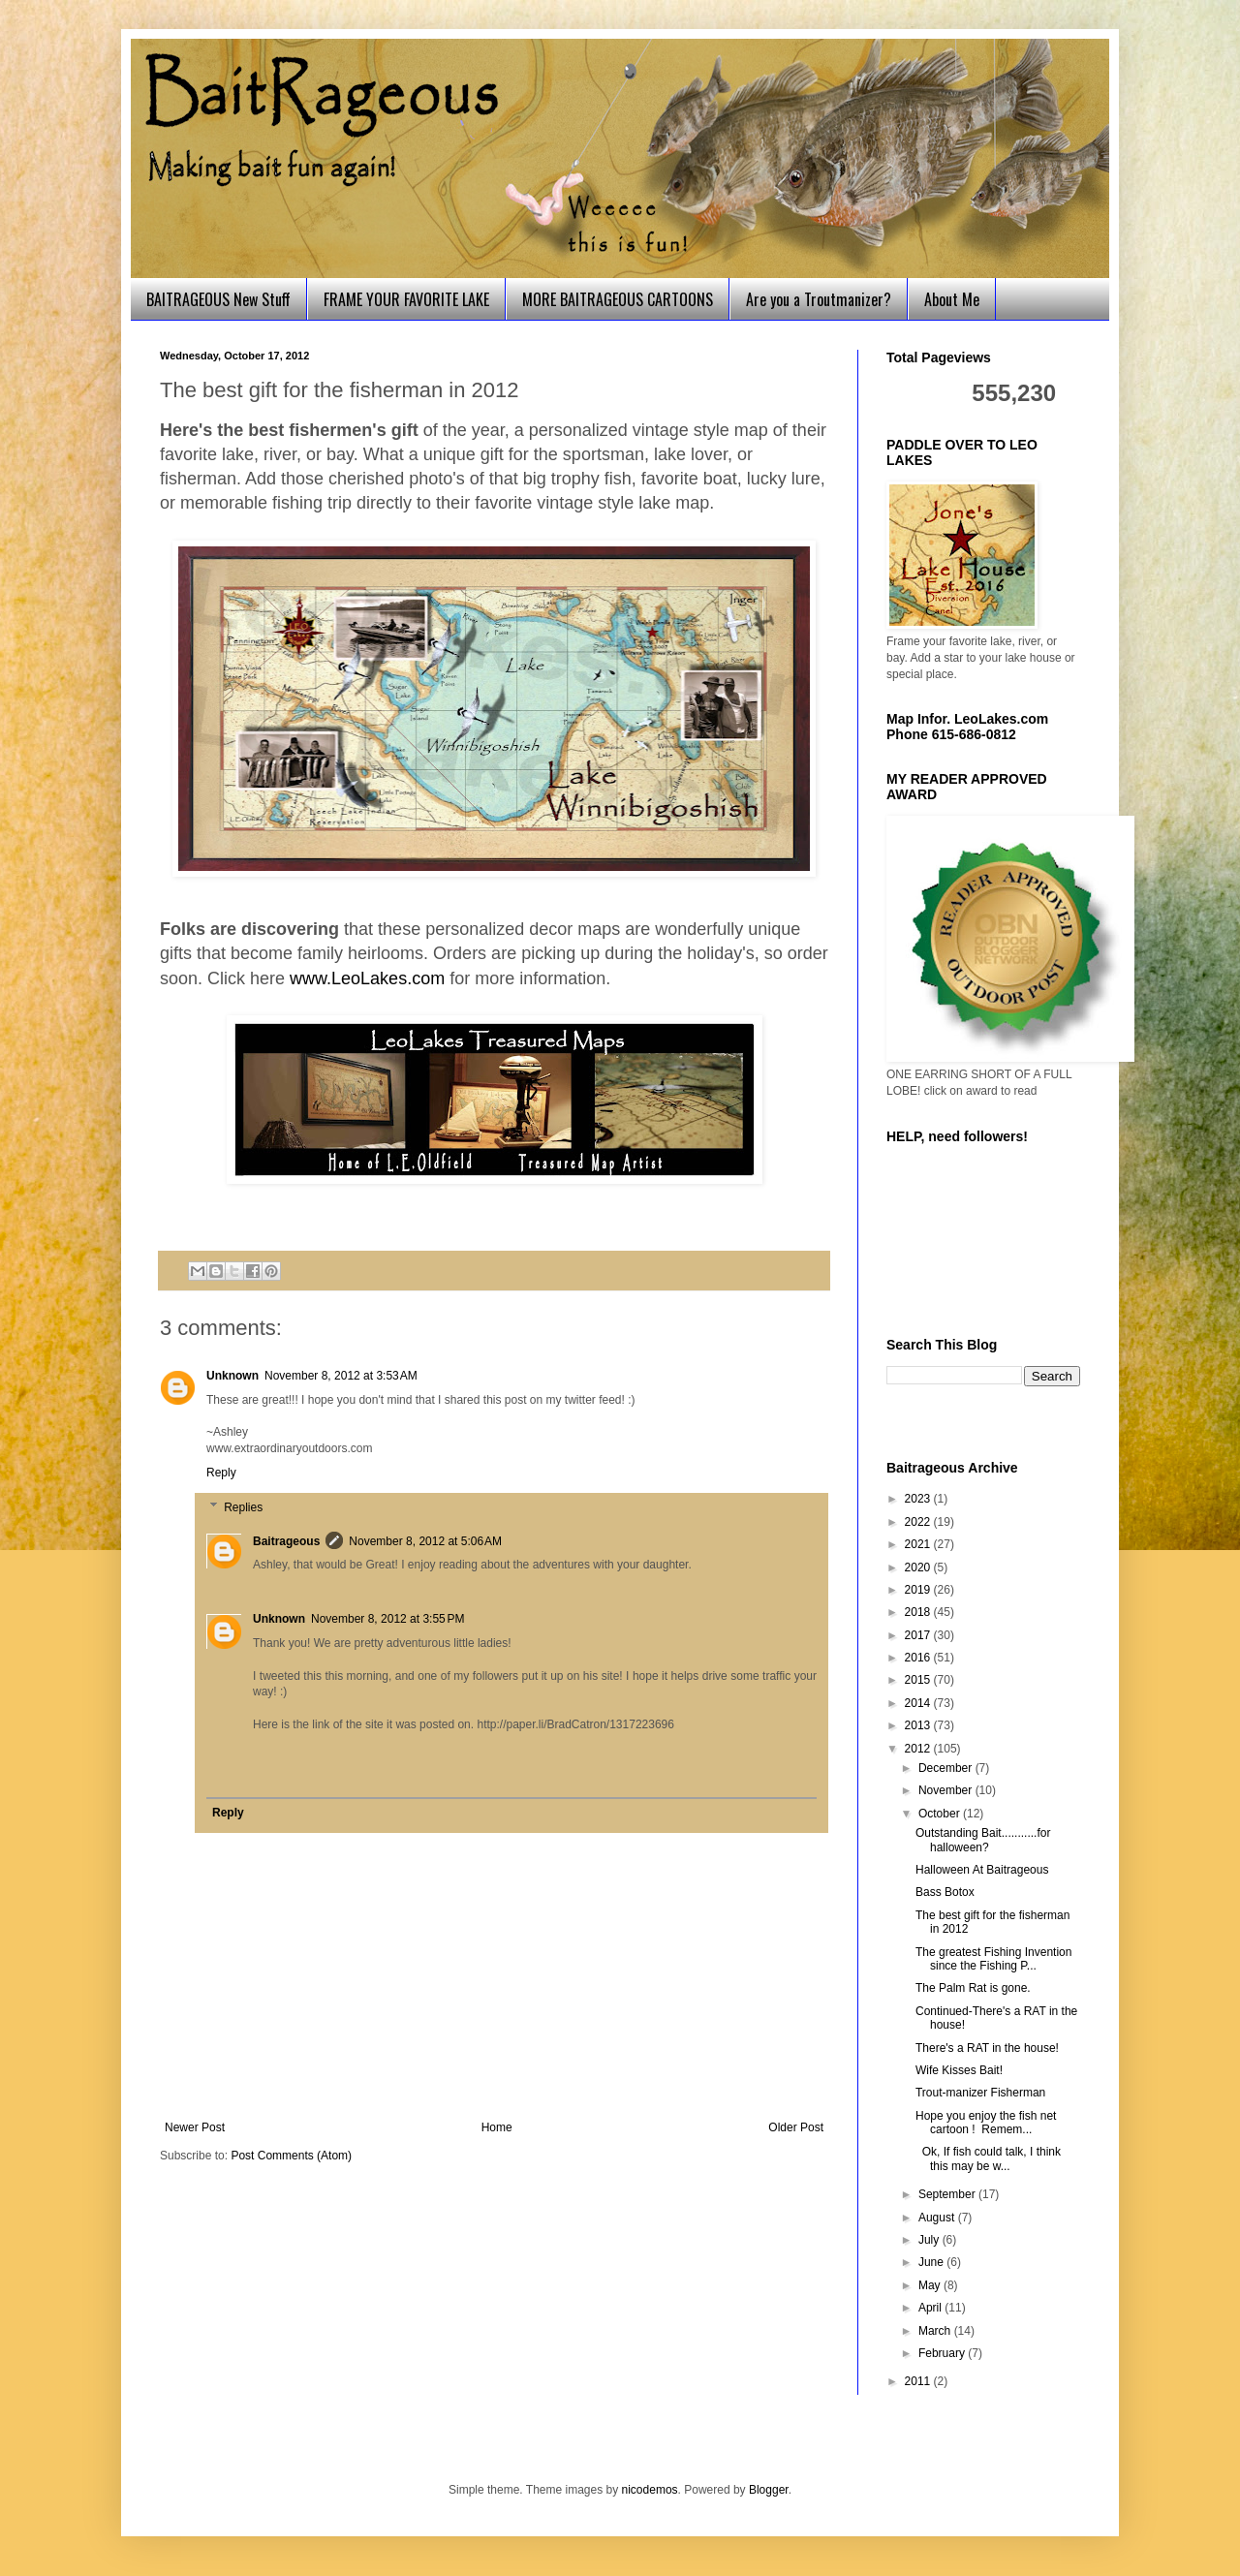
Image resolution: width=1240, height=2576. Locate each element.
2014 (919, 1703)
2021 (919, 1544)
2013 (919, 1725)
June (932, 2262)
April (931, 2307)
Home (496, 2127)
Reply (221, 1472)
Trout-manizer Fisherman (980, 2092)
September (948, 2194)
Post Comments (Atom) (291, 2155)
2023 (919, 1498)
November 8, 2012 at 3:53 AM (341, 1375)
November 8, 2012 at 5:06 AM (425, 1541)
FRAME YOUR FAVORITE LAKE (406, 299)
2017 (919, 1635)
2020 (919, 1567)
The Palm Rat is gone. (973, 1988)
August (938, 2217)
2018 (919, 1612)
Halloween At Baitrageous (981, 1870)
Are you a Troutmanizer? (818, 299)
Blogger (769, 2490)
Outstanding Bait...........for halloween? (982, 1839)
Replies (243, 1507)
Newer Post (195, 2127)
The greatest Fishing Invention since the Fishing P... (993, 1958)
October (940, 1813)
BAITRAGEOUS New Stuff (218, 299)
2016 (919, 1657)
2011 (919, 2381)
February (943, 2353)
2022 (919, 1522)
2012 (919, 1748)
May (931, 2285)
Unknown (232, 1375)
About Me (951, 299)
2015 (919, 1680)
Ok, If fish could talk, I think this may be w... (988, 2158)
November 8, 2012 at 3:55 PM (387, 1619)
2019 (919, 1590)
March (936, 2331)
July (930, 2240)
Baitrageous (286, 1541)
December (947, 1768)
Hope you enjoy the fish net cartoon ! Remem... (985, 2122)
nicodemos (650, 2490)
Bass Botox (945, 1892)
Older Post (795, 2127)
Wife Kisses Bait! (959, 2070)
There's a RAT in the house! (987, 2048)
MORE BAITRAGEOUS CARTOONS (617, 299)
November (947, 1790)
